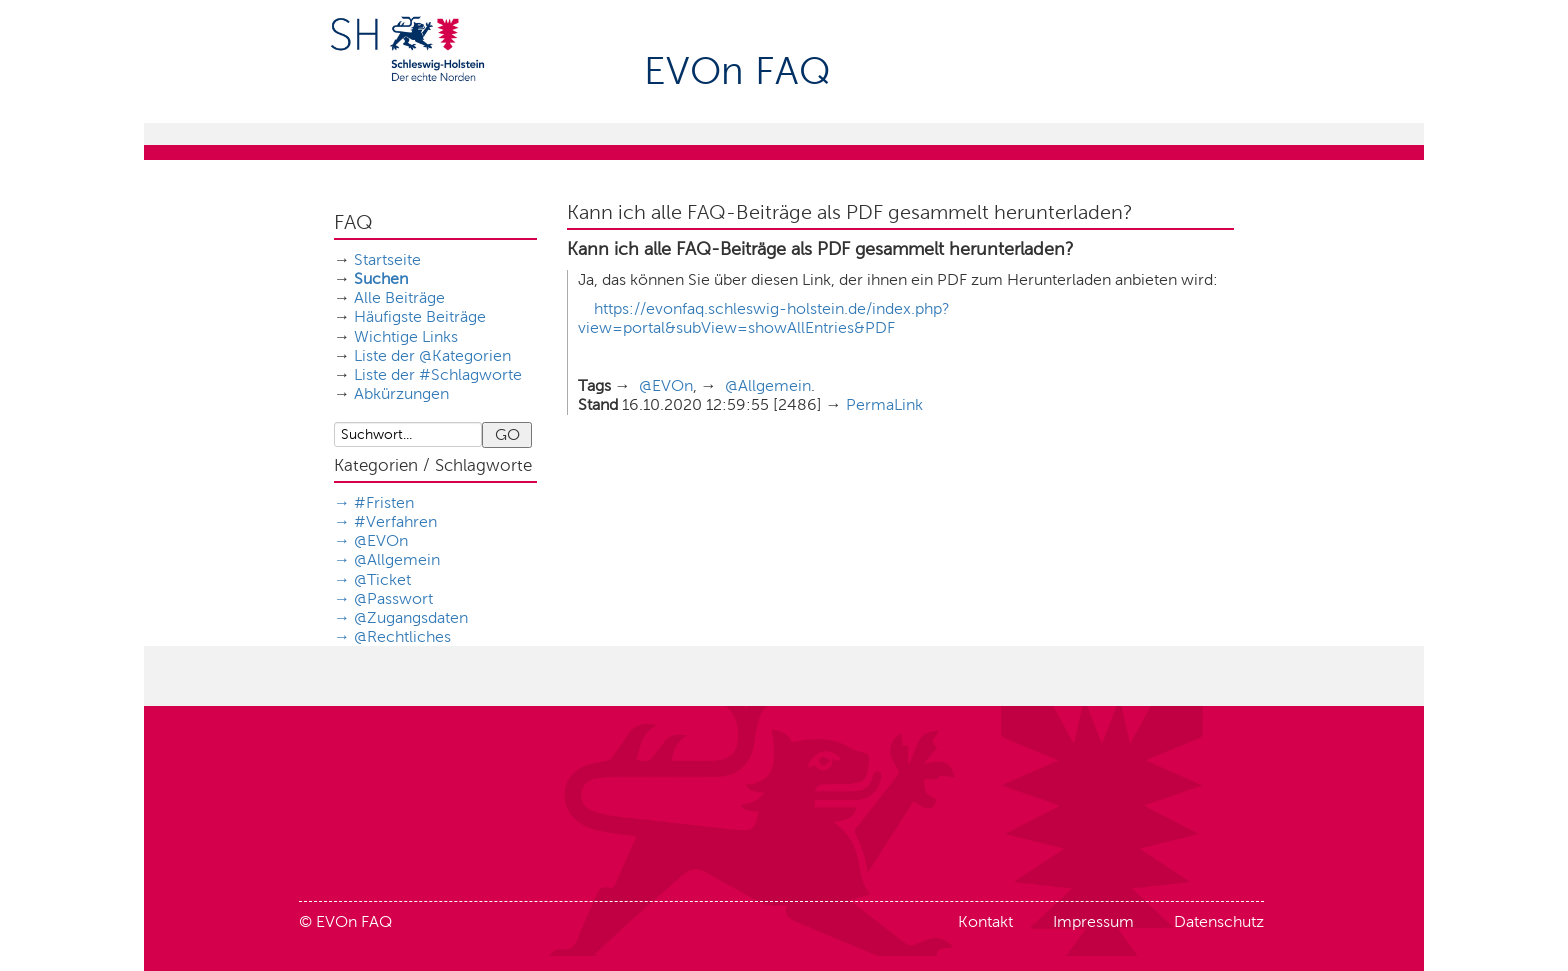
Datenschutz (1219, 921)
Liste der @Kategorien (432, 355)
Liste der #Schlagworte (438, 374)
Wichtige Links (406, 336)
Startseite (387, 259)
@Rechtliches (402, 636)
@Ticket (382, 579)
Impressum (1093, 921)
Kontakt (985, 921)
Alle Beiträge (399, 297)
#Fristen (384, 502)
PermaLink (884, 404)
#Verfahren (395, 521)
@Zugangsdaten (411, 617)
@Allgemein (397, 559)
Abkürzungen (401, 393)
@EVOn (381, 540)
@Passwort (393, 598)
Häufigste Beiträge (420, 316)
